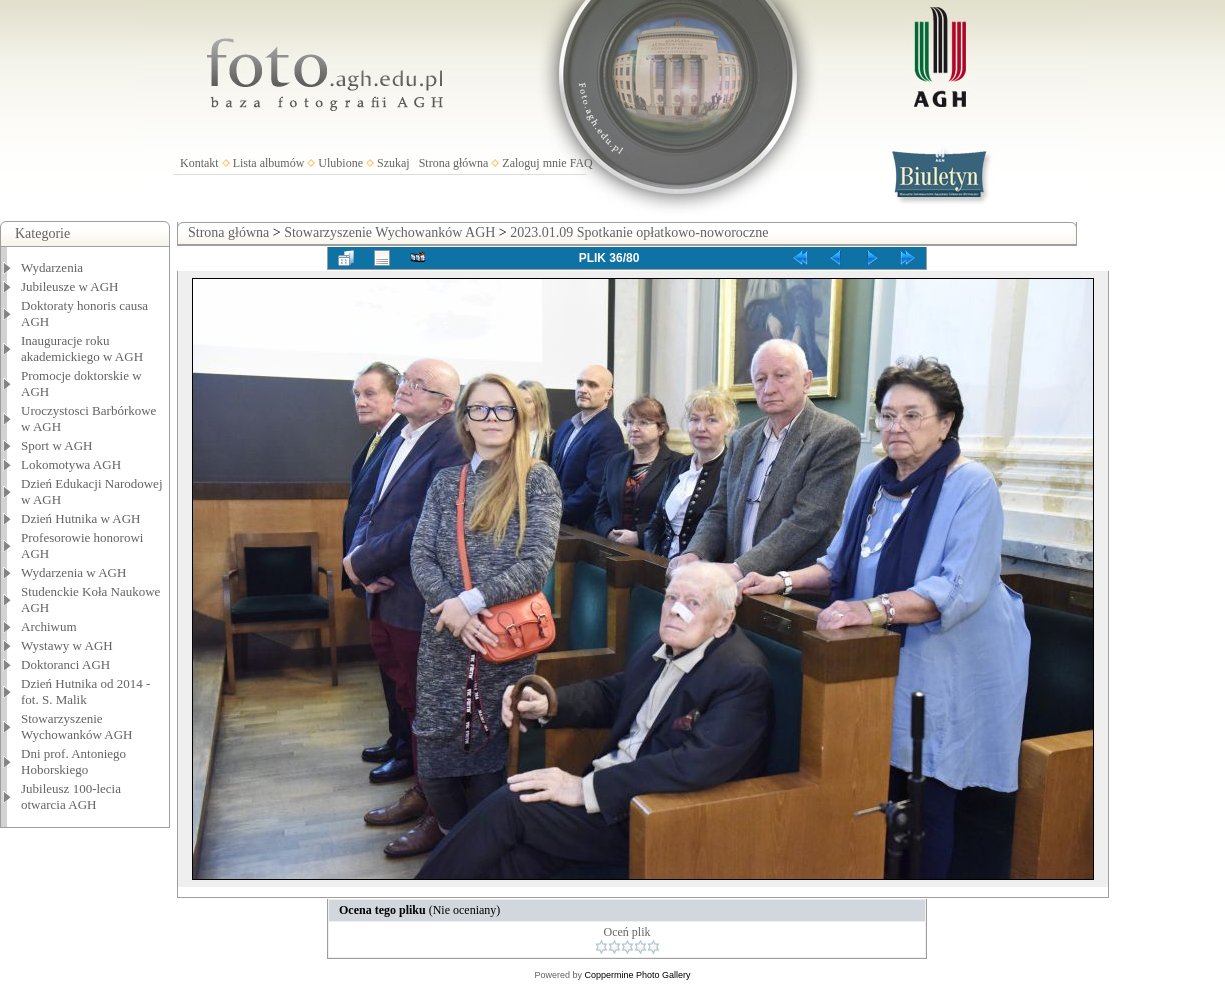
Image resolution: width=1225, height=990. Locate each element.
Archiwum (49, 626)
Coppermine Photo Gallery (637, 975)
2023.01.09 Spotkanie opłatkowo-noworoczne (639, 232)
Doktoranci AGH (65, 664)
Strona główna (454, 163)
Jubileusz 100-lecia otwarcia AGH (71, 796)
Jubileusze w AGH (70, 286)
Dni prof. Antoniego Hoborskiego (73, 761)
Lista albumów (269, 163)
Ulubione (340, 163)
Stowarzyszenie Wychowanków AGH (77, 726)
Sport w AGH (57, 445)
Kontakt (199, 163)
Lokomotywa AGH (71, 464)
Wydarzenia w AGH (73, 572)
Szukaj (393, 163)
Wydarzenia (52, 267)
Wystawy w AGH (67, 645)
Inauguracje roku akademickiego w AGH (82, 348)
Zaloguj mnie (534, 163)
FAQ (581, 163)
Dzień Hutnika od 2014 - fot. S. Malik (85, 691)
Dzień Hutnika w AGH (81, 518)
